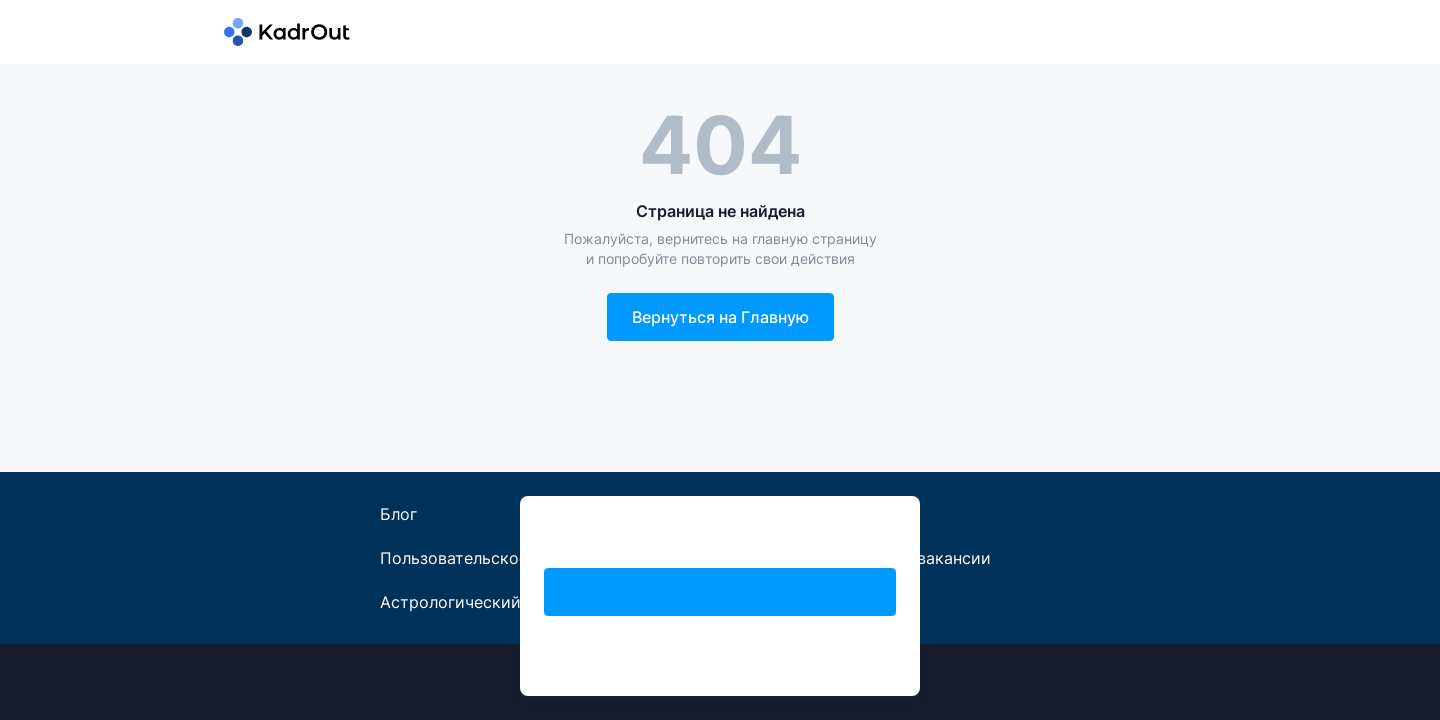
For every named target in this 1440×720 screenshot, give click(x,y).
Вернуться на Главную (720, 317)
